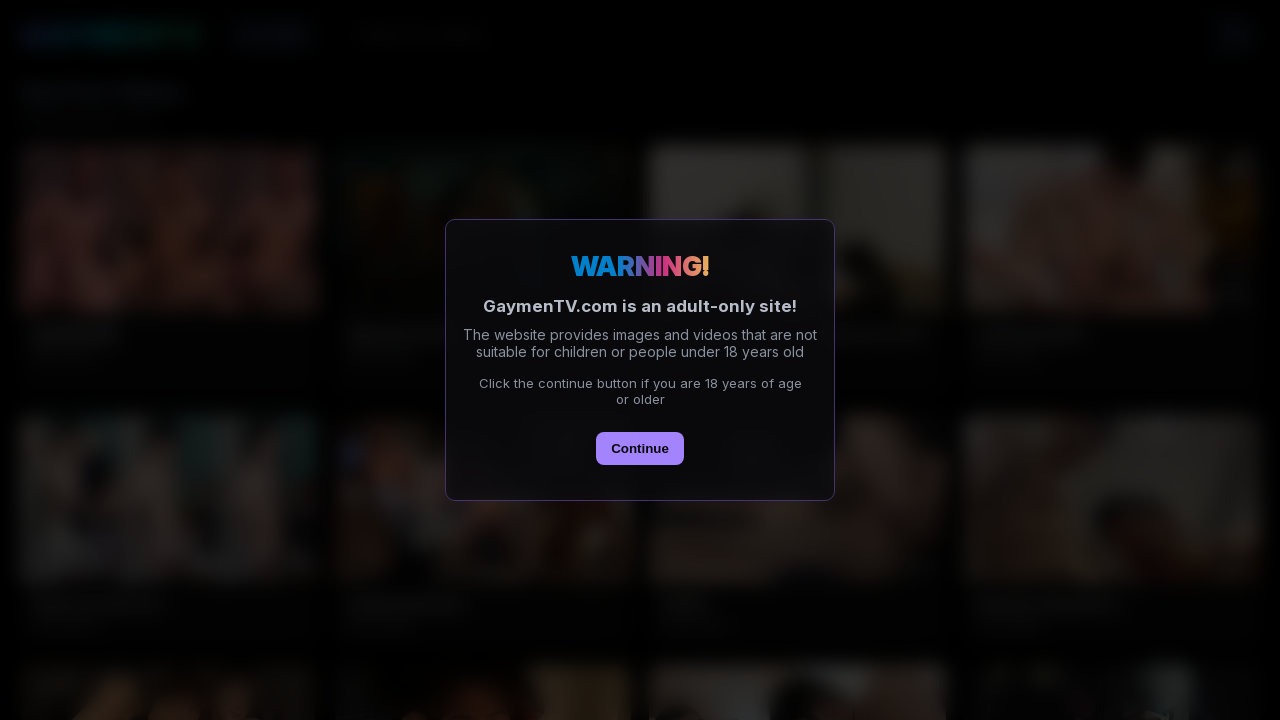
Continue (640, 448)
